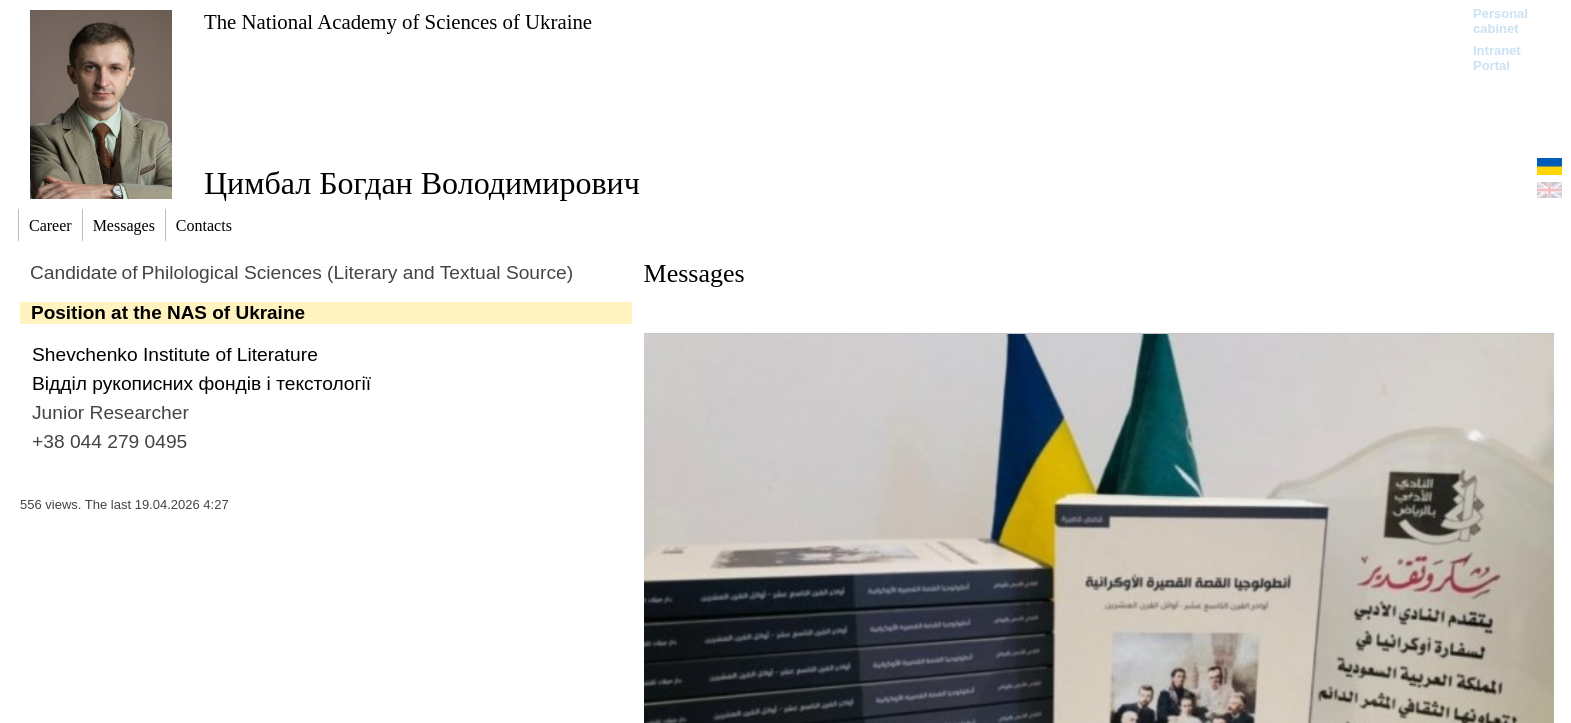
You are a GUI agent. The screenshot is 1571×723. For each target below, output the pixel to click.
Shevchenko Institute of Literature (175, 354)
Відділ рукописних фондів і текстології (201, 383)
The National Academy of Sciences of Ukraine (398, 21)
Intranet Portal (1497, 58)
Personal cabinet (1500, 21)
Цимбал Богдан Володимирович (422, 183)
